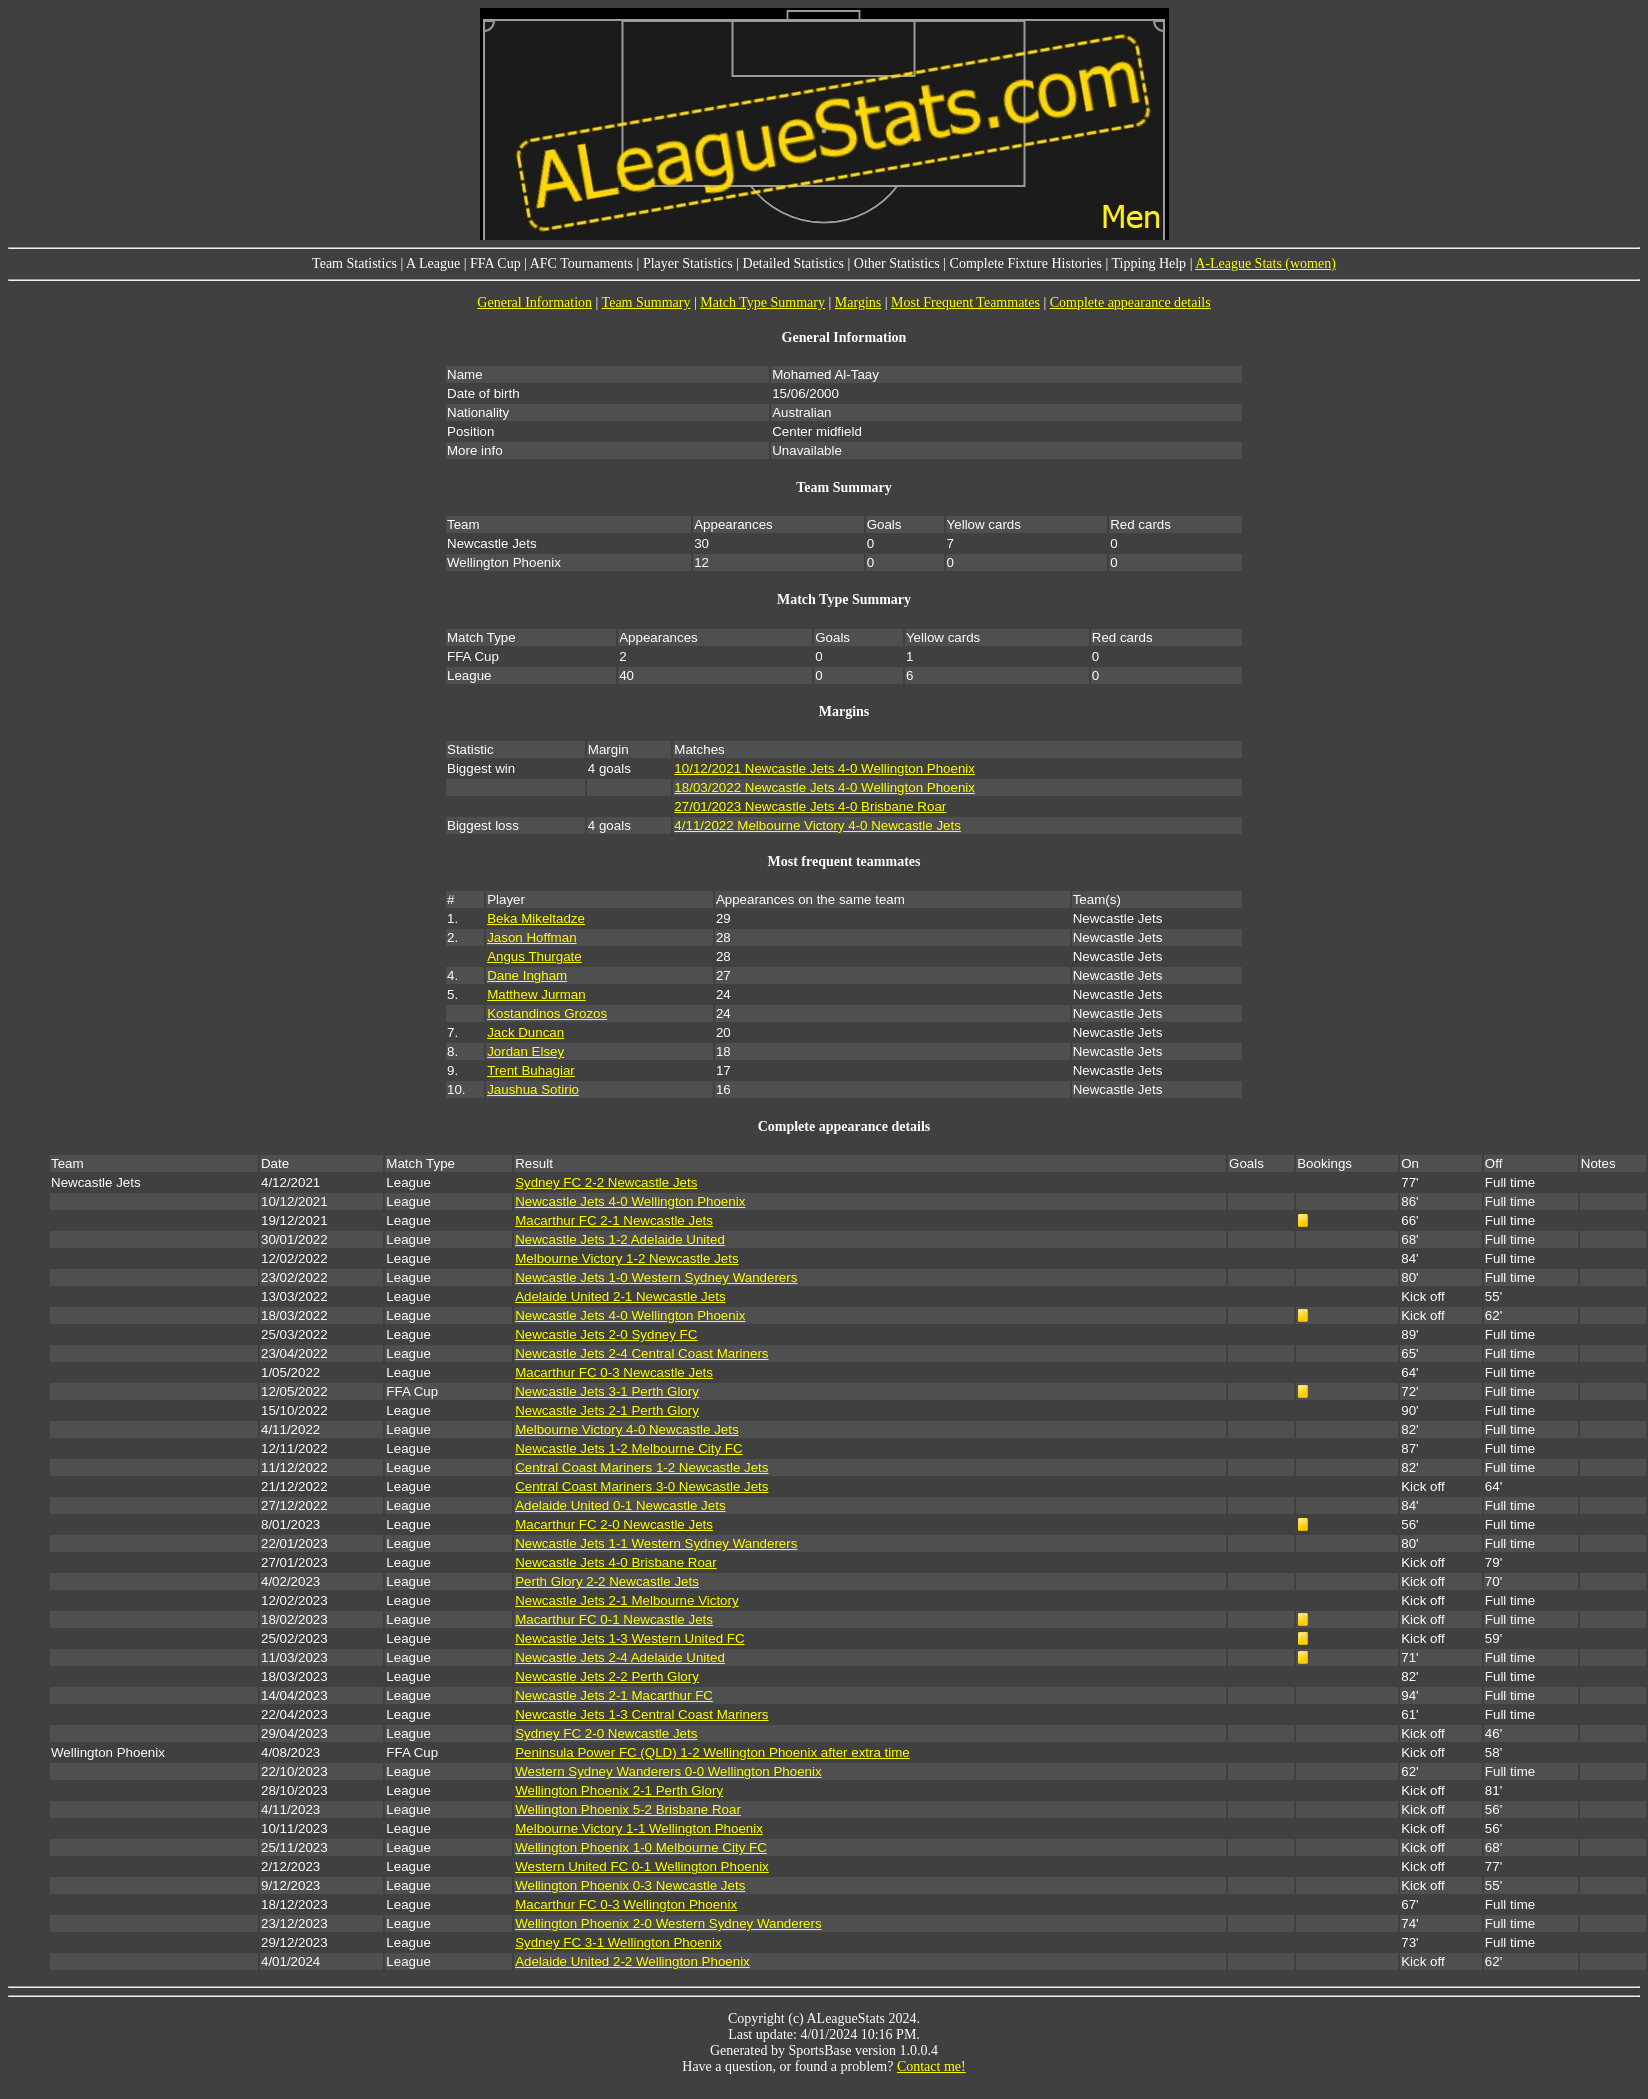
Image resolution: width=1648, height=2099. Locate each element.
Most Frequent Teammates (965, 302)
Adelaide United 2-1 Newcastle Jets (620, 1296)
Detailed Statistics (793, 263)
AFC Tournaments (581, 263)
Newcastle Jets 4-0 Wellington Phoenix (630, 1201)
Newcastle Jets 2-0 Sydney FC (606, 1334)
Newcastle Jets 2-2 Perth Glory (607, 1676)
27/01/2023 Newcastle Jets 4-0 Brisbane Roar (810, 806)
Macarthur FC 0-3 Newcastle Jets (614, 1372)
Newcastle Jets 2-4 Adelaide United (620, 1657)
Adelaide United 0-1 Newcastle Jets (620, 1505)
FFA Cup (495, 263)
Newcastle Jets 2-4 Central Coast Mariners (641, 1353)
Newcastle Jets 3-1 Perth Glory (607, 1391)
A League (433, 263)
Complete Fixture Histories (1026, 263)
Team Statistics (354, 263)
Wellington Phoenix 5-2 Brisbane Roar (628, 1809)
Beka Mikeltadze (536, 918)
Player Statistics (688, 263)
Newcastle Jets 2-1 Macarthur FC (614, 1695)
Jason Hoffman (531, 937)
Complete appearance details (1130, 302)
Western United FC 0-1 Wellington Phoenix (642, 1866)
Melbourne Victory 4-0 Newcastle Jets (626, 1429)
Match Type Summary (762, 302)
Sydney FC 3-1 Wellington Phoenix (618, 1942)
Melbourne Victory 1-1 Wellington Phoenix (639, 1828)
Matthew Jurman (536, 994)
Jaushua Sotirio (533, 1089)
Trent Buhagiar (531, 1070)
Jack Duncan (525, 1032)
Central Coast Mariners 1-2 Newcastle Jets (641, 1467)
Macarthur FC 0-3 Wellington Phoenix (626, 1904)
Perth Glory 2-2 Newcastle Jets (607, 1581)
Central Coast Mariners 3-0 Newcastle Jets (641, 1486)
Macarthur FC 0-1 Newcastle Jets (614, 1619)
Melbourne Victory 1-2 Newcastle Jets (626, 1258)
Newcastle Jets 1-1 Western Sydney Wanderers (656, 1543)
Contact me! (931, 2066)
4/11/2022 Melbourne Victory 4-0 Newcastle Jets (817, 825)
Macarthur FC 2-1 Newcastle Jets (614, 1220)
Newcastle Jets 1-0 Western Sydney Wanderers (656, 1277)
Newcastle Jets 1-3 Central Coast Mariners (641, 1714)
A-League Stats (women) (1265, 263)
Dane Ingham (527, 975)
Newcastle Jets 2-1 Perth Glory (607, 1410)
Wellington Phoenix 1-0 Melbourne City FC (641, 1847)
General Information (534, 302)
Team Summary (646, 302)
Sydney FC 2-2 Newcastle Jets (606, 1182)
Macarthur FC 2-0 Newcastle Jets (614, 1524)
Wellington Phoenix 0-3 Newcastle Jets (630, 1885)
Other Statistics (897, 263)
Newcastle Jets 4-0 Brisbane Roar (616, 1562)
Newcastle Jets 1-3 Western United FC (629, 1638)
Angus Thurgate (534, 956)
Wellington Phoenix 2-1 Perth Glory (619, 1790)
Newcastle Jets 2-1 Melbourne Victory (626, 1600)
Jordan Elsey (525, 1051)
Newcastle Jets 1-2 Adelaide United (620, 1239)
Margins (858, 302)
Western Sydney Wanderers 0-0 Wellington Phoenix (668, 1771)
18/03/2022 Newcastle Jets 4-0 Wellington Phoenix (824, 787)
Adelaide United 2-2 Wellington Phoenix (632, 1961)
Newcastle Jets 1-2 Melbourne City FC (628, 1448)
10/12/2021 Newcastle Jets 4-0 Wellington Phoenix (824, 768)
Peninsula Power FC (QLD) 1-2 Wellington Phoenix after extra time (712, 1752)
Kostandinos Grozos (547, 1013)
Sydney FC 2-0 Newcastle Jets (606, 1733)
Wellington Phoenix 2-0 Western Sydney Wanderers (668, 1923)
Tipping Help (1149, 263)
